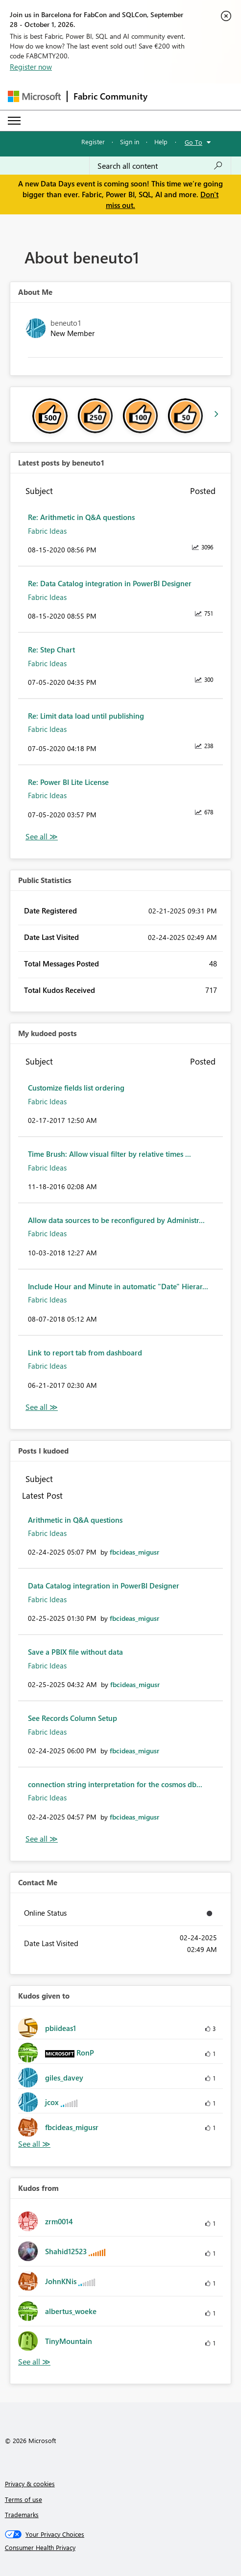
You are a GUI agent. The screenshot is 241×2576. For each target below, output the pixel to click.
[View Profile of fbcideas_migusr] (134, 1552)
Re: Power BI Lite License (68, 782)
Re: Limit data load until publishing (86, 716)
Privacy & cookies (30, 2483)
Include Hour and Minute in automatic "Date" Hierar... (118, 1286)
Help (161, 141)
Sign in (129, 141)
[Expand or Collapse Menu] (14, 120)
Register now (31, 67)
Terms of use (23, 2499)
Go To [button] (193, 142)
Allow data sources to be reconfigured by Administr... (116, 1220)
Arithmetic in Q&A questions (75, 1520)
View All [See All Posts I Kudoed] (41, 1839)
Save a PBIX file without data (75, 1652)
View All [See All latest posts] (41, 836)
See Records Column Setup (72, 1718)
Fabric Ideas (47, 531)
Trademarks (22, 2514)
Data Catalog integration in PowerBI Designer (103, 1585)
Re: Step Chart (51, 649)
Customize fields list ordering (76, 1088)
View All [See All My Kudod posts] (41, 1407)
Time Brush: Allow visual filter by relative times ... (109, 1154)
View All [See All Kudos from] (34, 2362)
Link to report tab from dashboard (85, 1352)
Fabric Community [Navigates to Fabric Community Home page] (110, 96)
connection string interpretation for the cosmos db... (115, 1784)
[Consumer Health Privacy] (121, 2547)
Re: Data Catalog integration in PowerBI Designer (110, 583)
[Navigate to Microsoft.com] (34, 96)
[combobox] (160, 165)
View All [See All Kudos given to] (34, 2144)
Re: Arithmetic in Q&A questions (81, 517)
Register (93, 141)
